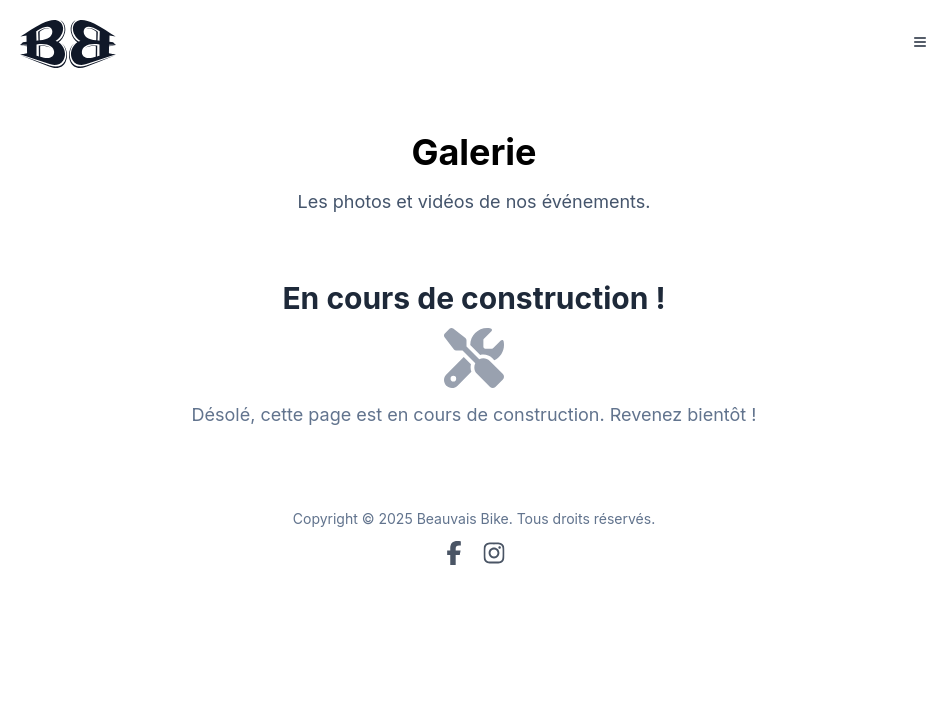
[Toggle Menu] (920, 42)
